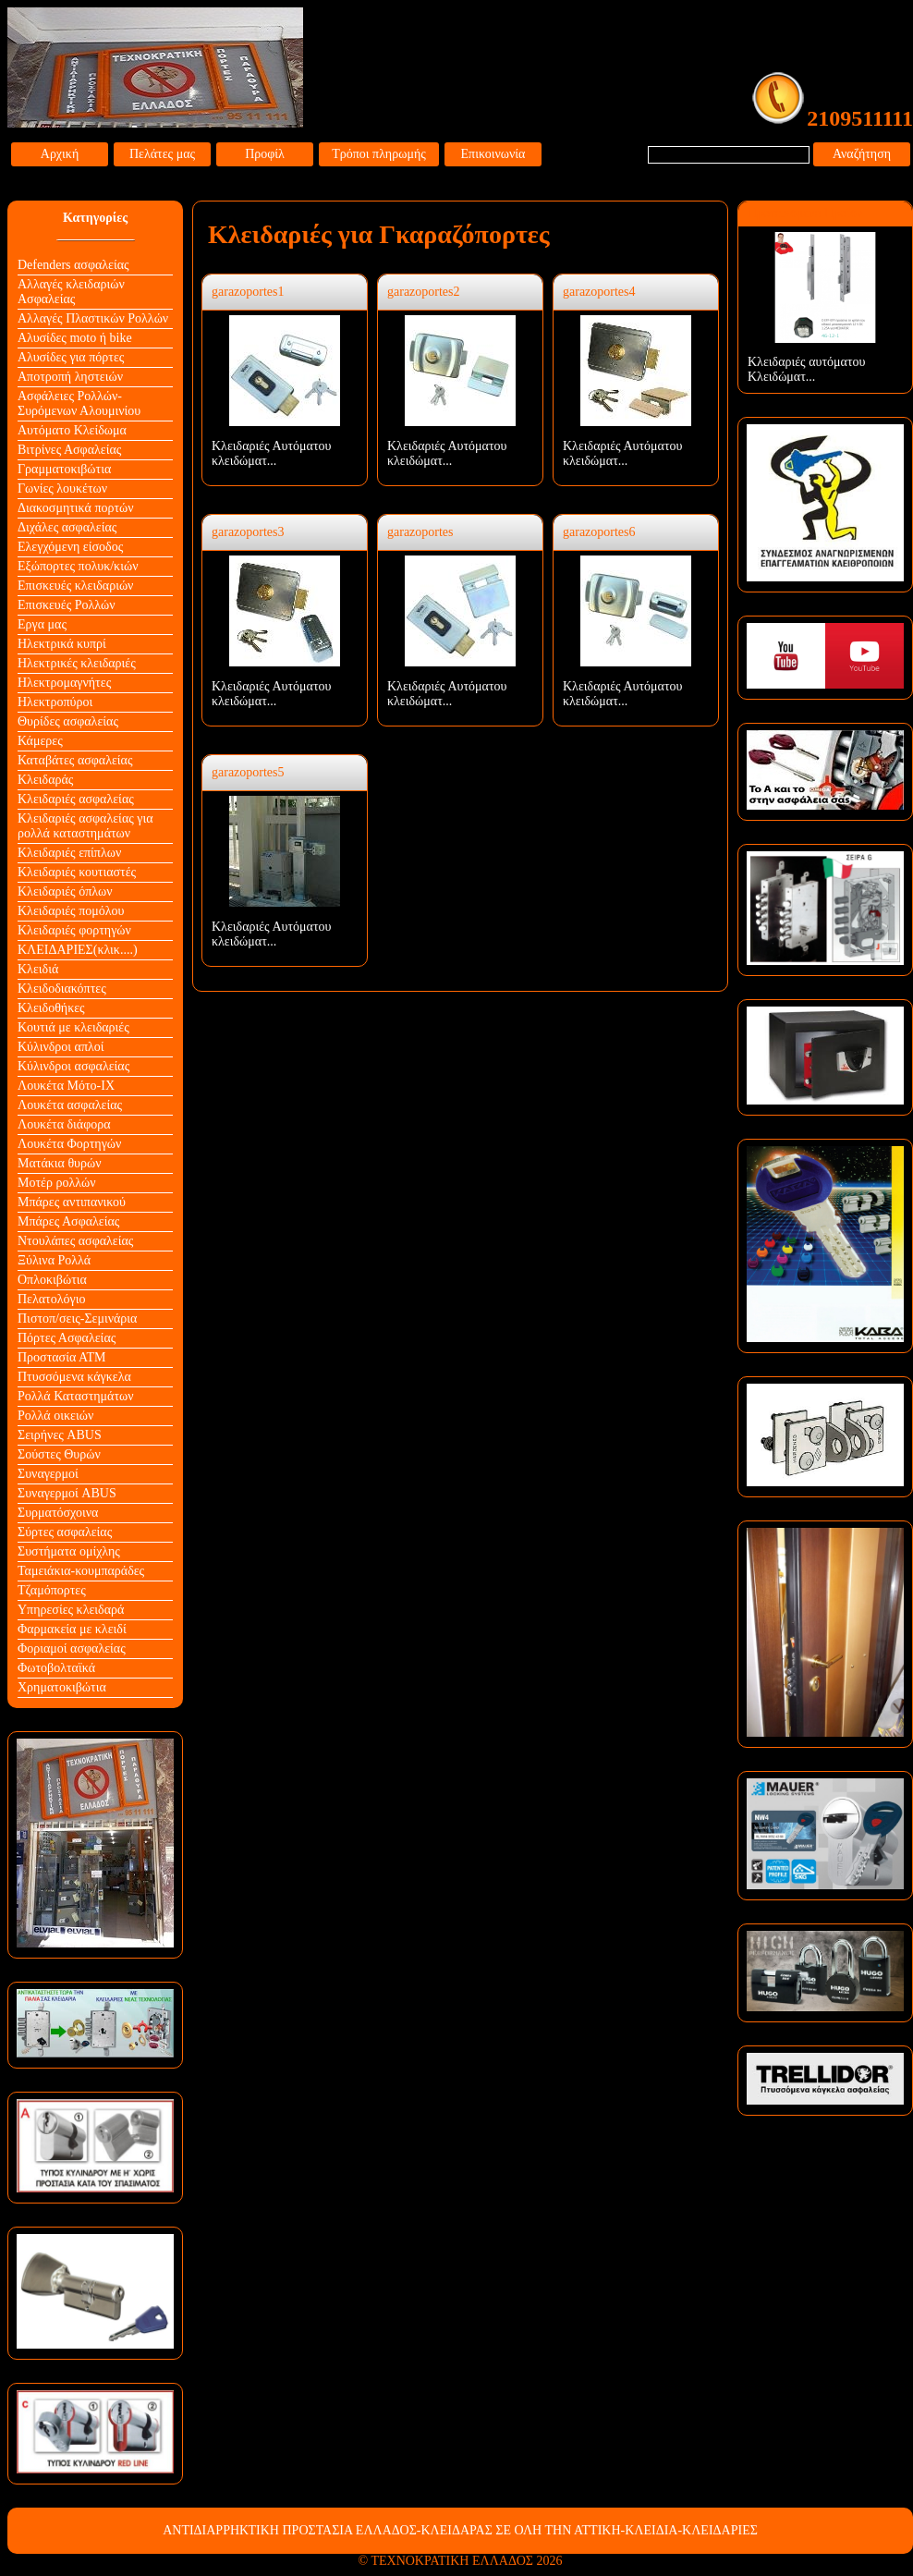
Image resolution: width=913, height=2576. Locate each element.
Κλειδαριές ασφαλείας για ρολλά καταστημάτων (85, 826)
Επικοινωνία (493, 154)
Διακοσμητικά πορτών (76, 508)
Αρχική (60, 154)
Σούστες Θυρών (59, 1454)
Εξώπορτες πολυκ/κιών (78, 566)
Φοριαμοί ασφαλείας (72, 1648)
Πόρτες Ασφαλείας (67, 1338)
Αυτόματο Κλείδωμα (72, 430)
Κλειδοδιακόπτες (62, 988)
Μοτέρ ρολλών (57, 1183)
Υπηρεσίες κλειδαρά (71, 1610)
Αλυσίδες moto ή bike (75, 338)
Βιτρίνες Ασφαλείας (69, 450)
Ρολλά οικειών (55, 1415)
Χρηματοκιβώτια (62, 1687)
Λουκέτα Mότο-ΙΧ (66, 1086)
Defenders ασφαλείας (73, 265)
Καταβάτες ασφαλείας (75, 760)
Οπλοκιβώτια (52, 1280)
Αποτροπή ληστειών (70, 377)
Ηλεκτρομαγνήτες (64, 683)
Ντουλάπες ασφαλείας (75, 1241)
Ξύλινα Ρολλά (54, 1260)
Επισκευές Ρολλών (67, 605)
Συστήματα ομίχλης (69, 1551)
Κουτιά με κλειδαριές (73, 1027)
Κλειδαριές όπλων (65, 891)
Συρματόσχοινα (58, 1513)
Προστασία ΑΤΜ (62, 1357)
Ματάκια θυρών (60, 1163)
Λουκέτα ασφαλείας (70, 1105)
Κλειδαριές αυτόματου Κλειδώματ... (806, 369)
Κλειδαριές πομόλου (71, 911)
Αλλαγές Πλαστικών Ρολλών (93, 318)
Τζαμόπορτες (52, 1590)
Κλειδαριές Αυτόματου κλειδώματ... (271, 453)
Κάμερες (40, 741)
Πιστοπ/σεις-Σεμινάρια (77, 1318)
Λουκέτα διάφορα (64, 1124)
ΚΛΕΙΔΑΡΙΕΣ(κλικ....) (78, 950)
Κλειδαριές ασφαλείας (76, 799)
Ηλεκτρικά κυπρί (62, 644)
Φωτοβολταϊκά (56, 1668)
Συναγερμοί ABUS (67, 1493)
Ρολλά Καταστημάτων (76, 1396)
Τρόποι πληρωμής (379, 154)
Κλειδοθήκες (51, 1008)
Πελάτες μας (162, 154)
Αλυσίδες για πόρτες (71, 357)
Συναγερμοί (48, 1474)
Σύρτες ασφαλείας (65, 1532)
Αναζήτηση (862, 154)
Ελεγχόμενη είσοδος (70, 547)
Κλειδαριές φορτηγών (74, 930)
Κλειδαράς (45, 780)
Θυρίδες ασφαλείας (68, 721)
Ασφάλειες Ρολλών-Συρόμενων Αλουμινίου (79, 403)
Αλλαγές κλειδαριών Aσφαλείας (71, 291)
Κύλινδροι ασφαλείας (73, 1066)
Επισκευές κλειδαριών (75, 585)
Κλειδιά (38, 969)
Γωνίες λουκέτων (62, 488)
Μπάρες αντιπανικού (72, 1202)
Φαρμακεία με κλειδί (72, 1629)
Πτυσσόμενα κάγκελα (74, 1377)
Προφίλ (265, 154)
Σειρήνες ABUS (60, 1435)
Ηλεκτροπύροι (55, 702)
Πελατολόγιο (51, 1299)
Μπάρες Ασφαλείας (68, 1221)
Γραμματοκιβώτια (64, 469)
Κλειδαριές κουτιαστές (77, 872)
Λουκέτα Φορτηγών (69, 1144)
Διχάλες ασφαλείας (67, 527)
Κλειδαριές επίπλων (69, 853)
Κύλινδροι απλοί (61, 1047)
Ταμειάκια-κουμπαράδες (81, 1571)
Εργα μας (42, 624)
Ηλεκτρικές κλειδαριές (77, 663)
